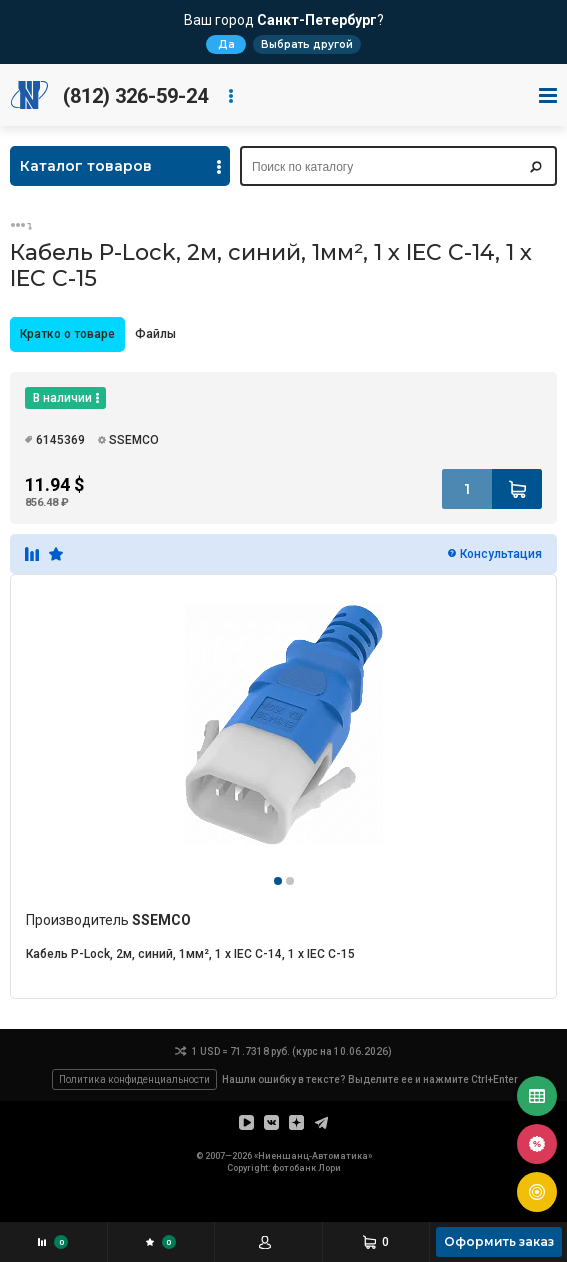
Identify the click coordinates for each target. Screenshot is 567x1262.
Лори (329, 1168)
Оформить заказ (499, 1241)
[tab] (67, 334)
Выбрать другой (307, 44)
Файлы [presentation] (155, 334)
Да (226, 44)
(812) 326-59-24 (135, 96)
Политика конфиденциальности (134, 1079)
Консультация (501, 554)
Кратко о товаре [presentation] (67, 334)
